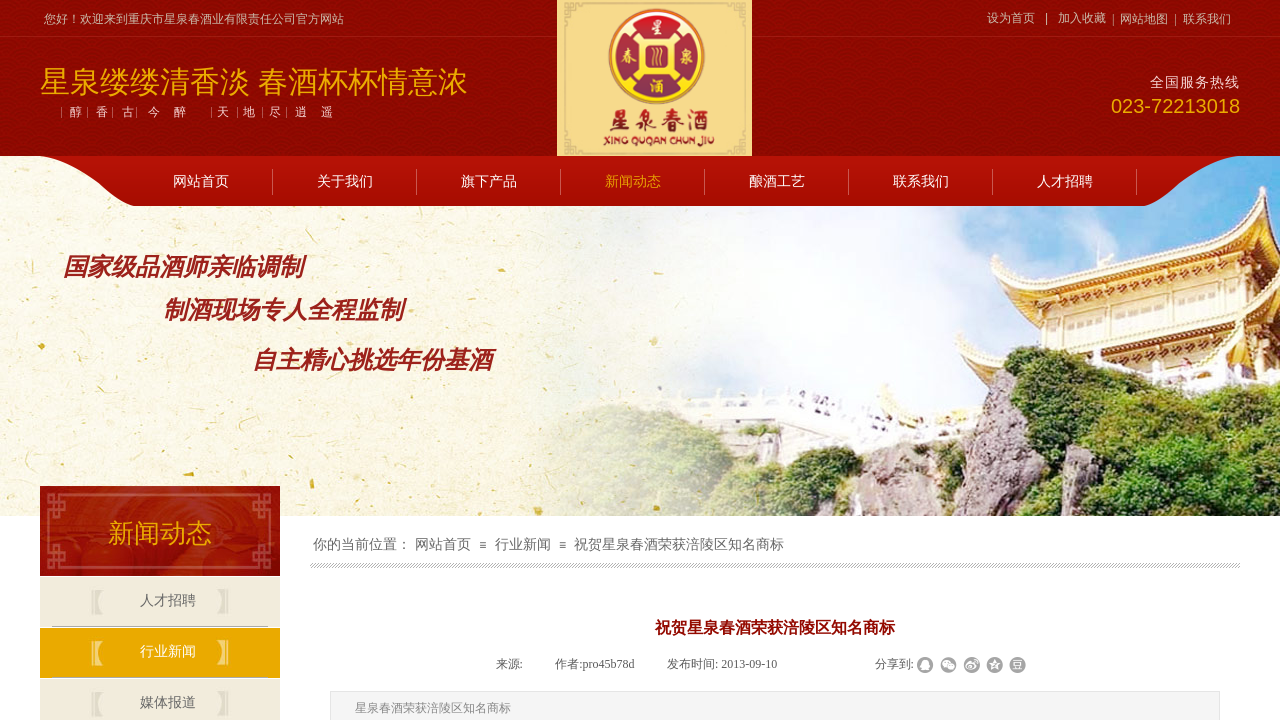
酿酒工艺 (777, 181)
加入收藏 (1082, 18)
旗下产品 (489, 181)
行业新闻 (523, 544)
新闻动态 (633, 181)
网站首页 (201, 181)
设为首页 (1011, 18)
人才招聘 (1065, 181)
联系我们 (921, 181)
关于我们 (345, 181)
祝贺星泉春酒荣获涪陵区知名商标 (679, 544)
